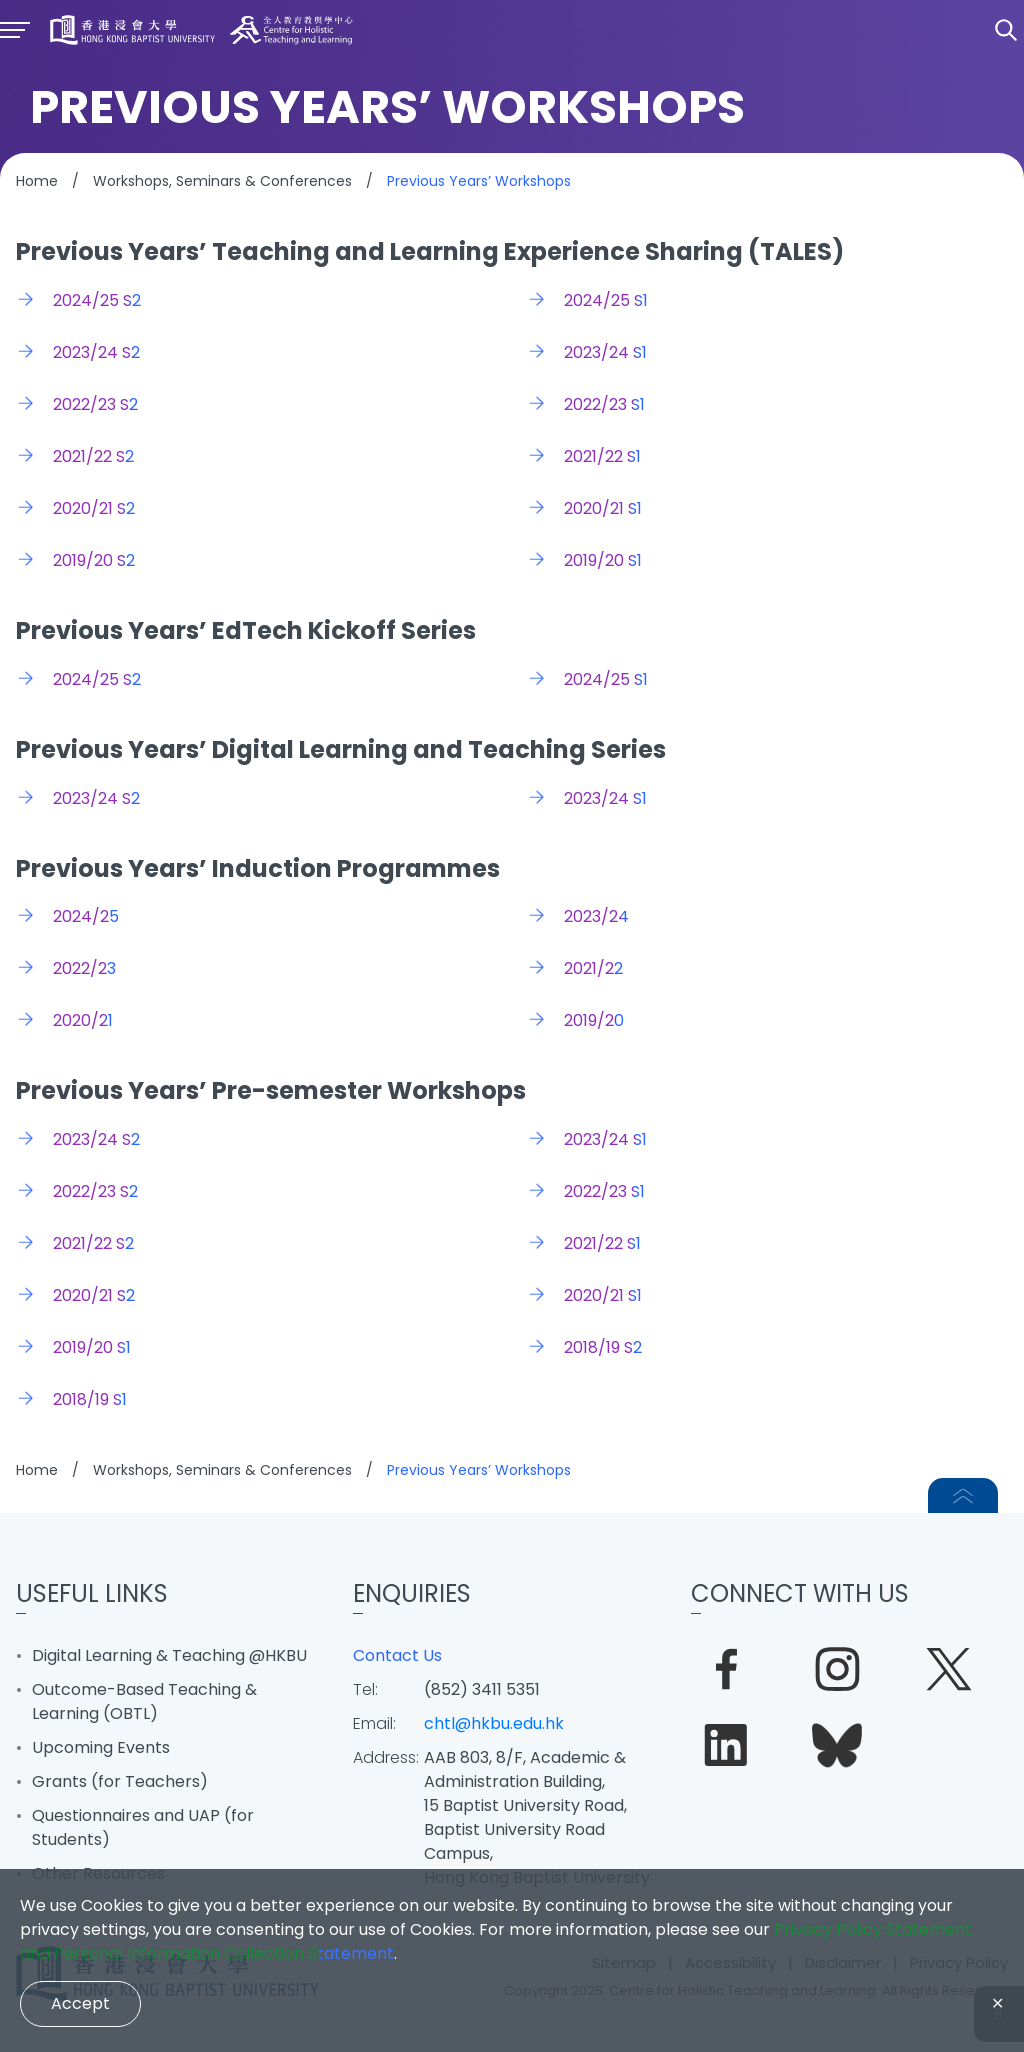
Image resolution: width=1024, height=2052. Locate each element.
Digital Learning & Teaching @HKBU (169, 1655)
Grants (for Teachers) (120, 1781)
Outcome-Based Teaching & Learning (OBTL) (144, 1701)
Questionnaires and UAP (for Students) (143, 1827)
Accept (80, 2003)
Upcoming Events (101, 1747)
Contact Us (397, 1655)
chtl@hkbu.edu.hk (494, 1723)
